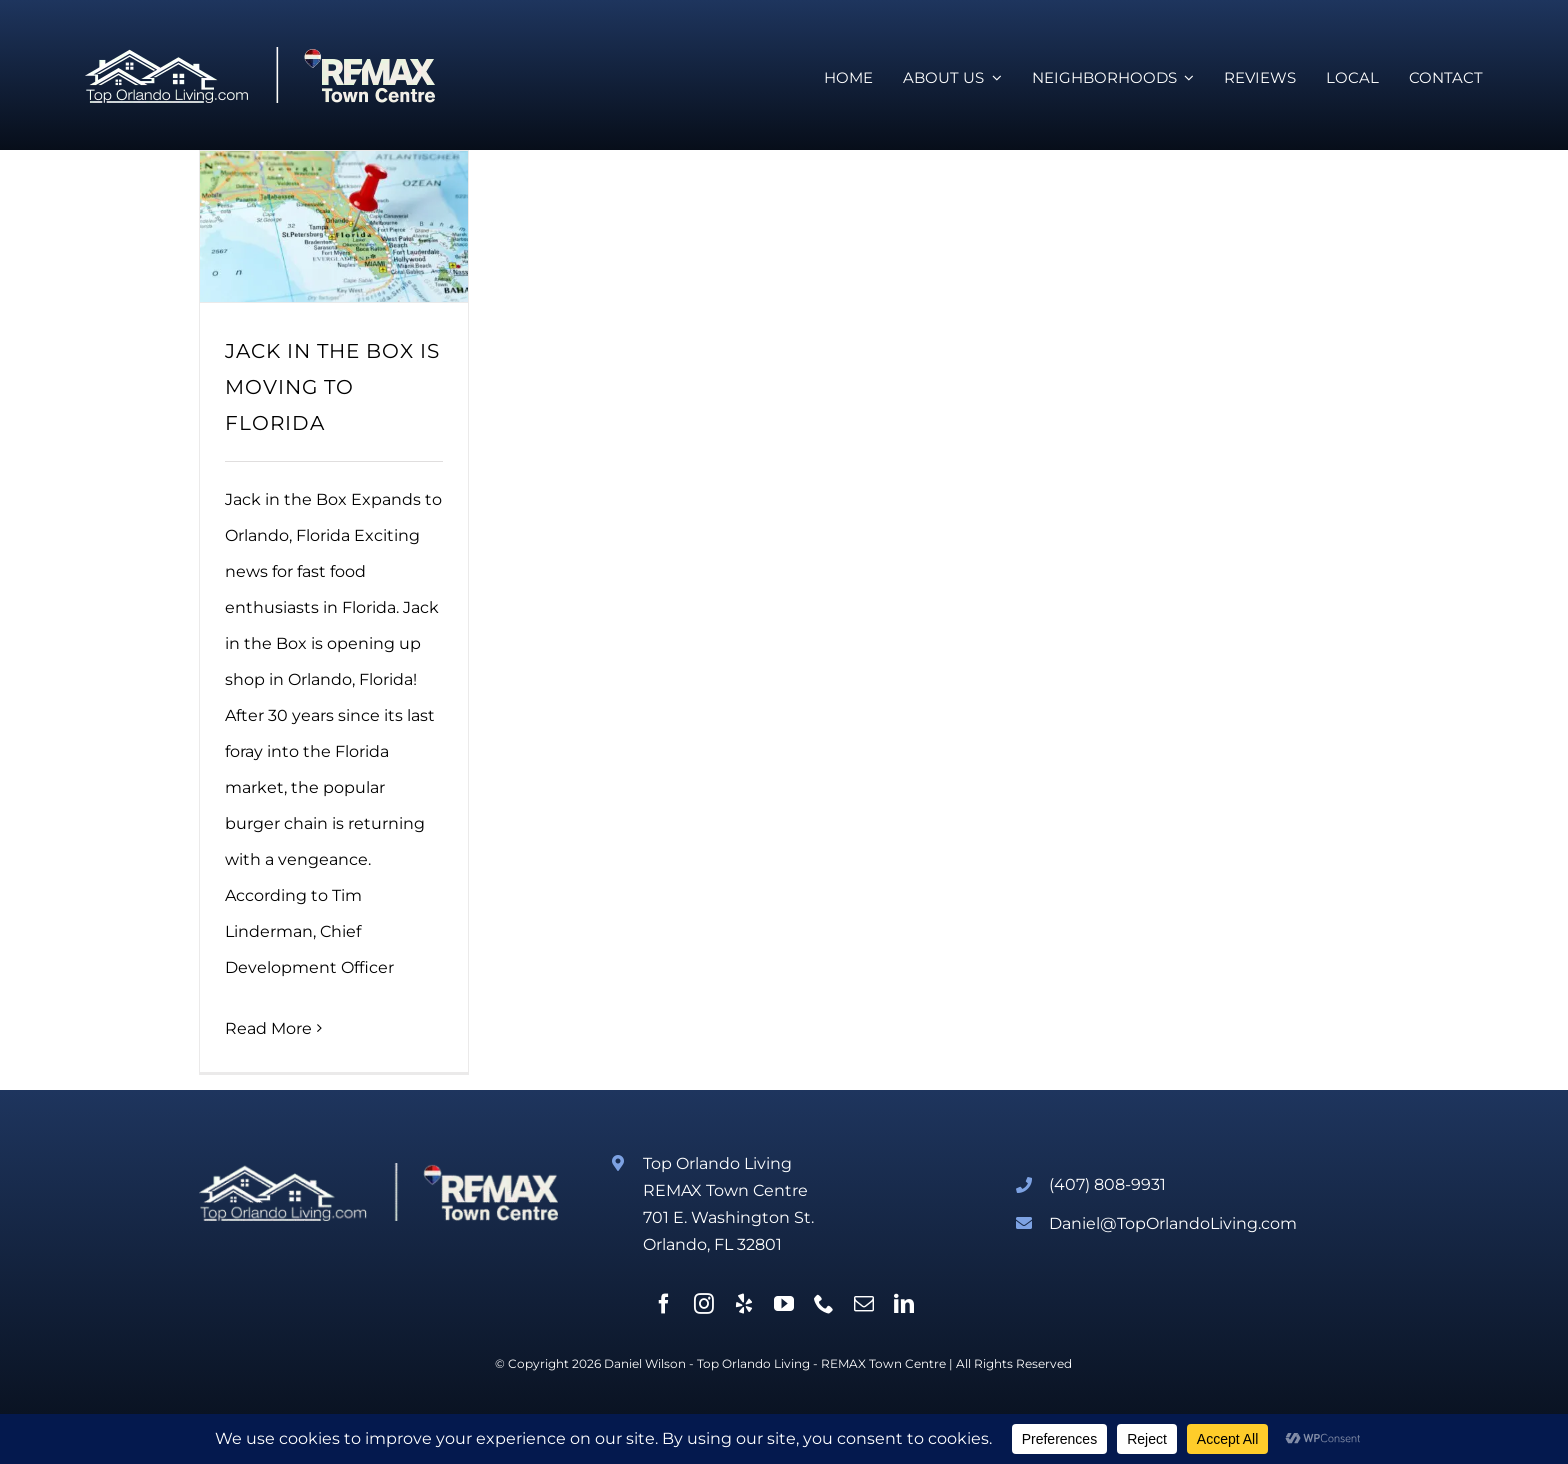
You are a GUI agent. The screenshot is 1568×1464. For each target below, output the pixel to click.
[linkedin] (904, 1304)
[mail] (864, 1304)
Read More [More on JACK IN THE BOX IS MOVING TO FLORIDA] (268, 1028)
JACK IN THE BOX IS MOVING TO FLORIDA (332, 387)
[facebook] (664, 1304)
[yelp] (744, 1304)
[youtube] (784, 1304)
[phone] (824, 1304)
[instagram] (704, 1304)
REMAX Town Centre (883, 1363)
